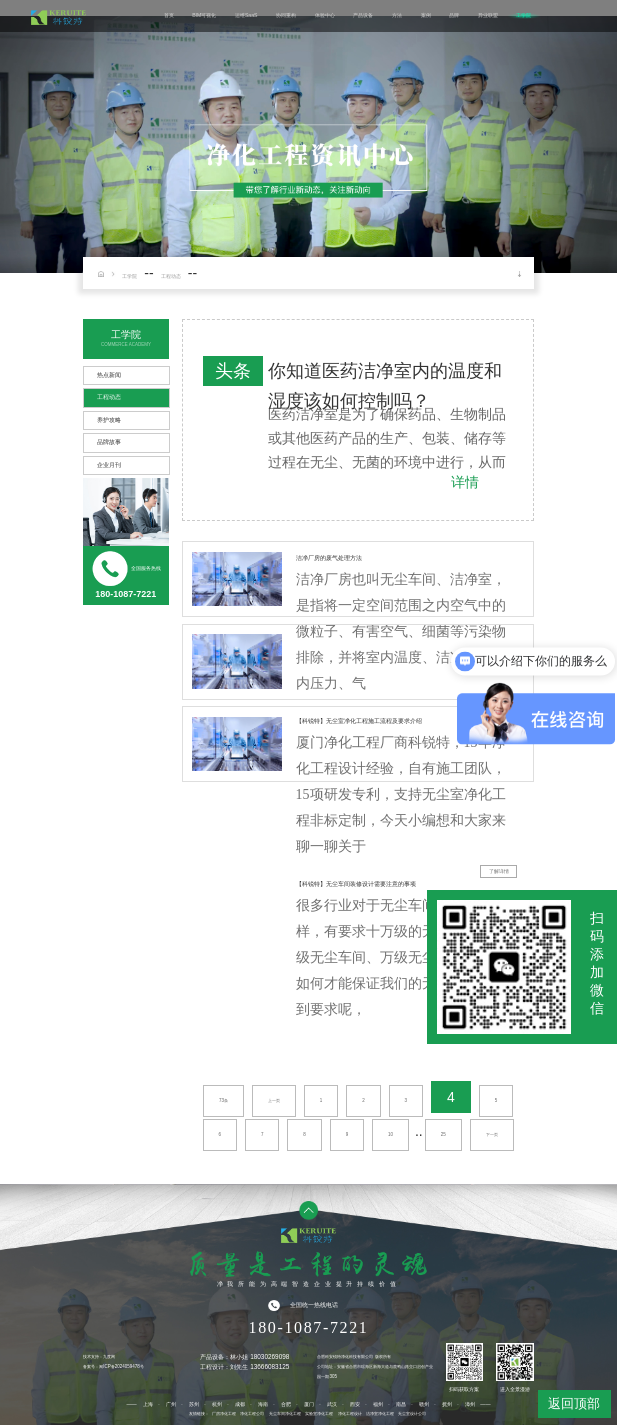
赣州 (424, 1404)
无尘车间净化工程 (285, 1413)
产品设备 (363, 16)
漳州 (470, 1404)
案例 (426, 16)
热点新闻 (109, 375)
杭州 (217, 1404)
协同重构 (286, 16)
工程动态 (171, 276)
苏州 (194, 1404)
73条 (223, 1100)
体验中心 (325, 16)
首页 (169, 16)
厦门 (309, 1404)
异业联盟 (488, 16)
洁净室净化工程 (380, 1413)
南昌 (401, 1404)
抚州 (447, 1404)
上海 (148, 1404)
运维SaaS (246, 16)
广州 (171, 1404)
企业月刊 (109, 465)
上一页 (274, 1100)
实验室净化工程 (319, 1413)
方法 (397, 16)
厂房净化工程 (224, 1413)
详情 (465, 482)
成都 (240, 1404)
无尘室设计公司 (412, 1413)
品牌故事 (109, 442)
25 (443, 1134)
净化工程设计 (350, 1413)
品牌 (454, 16)
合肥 (286, 1404)
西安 (355, 1404)
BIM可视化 (204, 16)
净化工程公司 (252, 1413)
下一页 (492, 1134)
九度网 (109, 1356)
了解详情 (499, 871)
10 (390, 1134)
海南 (263, 1404)
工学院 (523, 16)
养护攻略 (109, 420)
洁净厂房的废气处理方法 (329, 558)
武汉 (332, 1404)
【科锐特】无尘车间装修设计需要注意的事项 (356, 884)
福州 (378, 1404)
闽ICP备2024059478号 (121, 1366)
